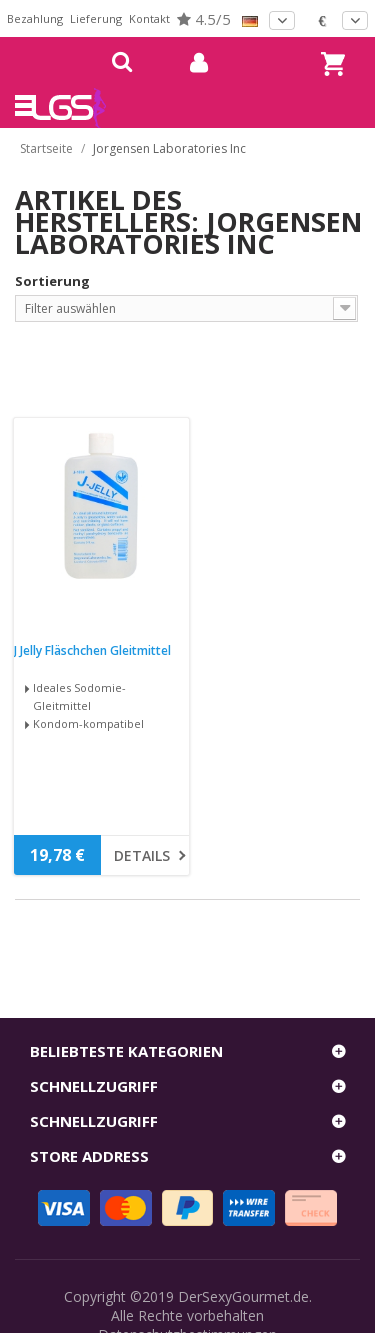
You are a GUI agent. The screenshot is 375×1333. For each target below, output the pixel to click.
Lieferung (96, 18)
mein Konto (191, 63)
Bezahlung (35, 18)
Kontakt (149, 18)
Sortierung (52, 281)
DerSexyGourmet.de (243, 1296)
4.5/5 (204, 19)
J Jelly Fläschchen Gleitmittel (92, 651)
